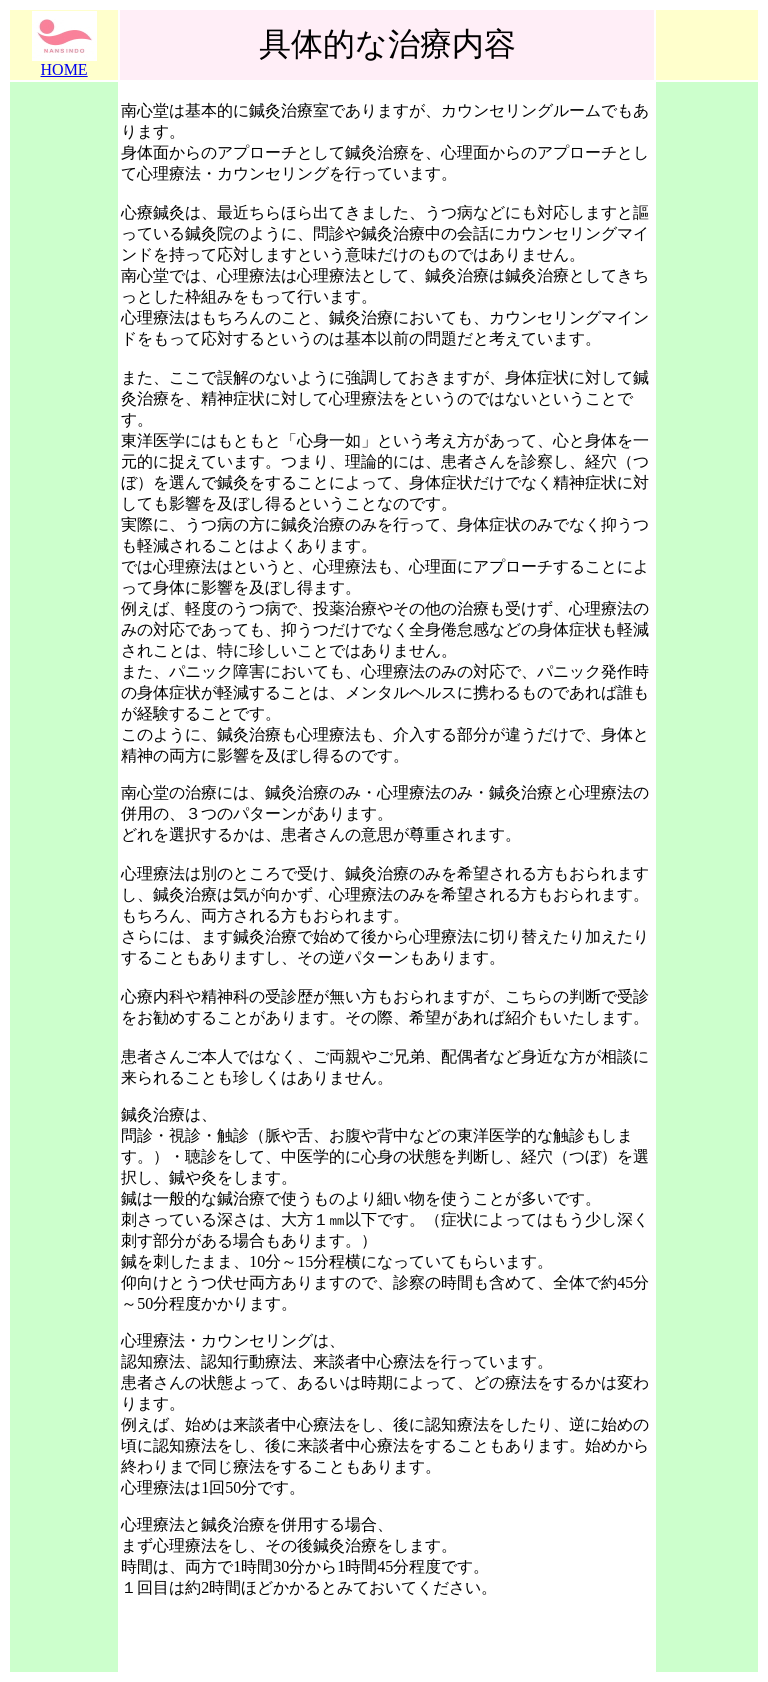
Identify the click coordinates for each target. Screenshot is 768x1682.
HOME (64, 69)
